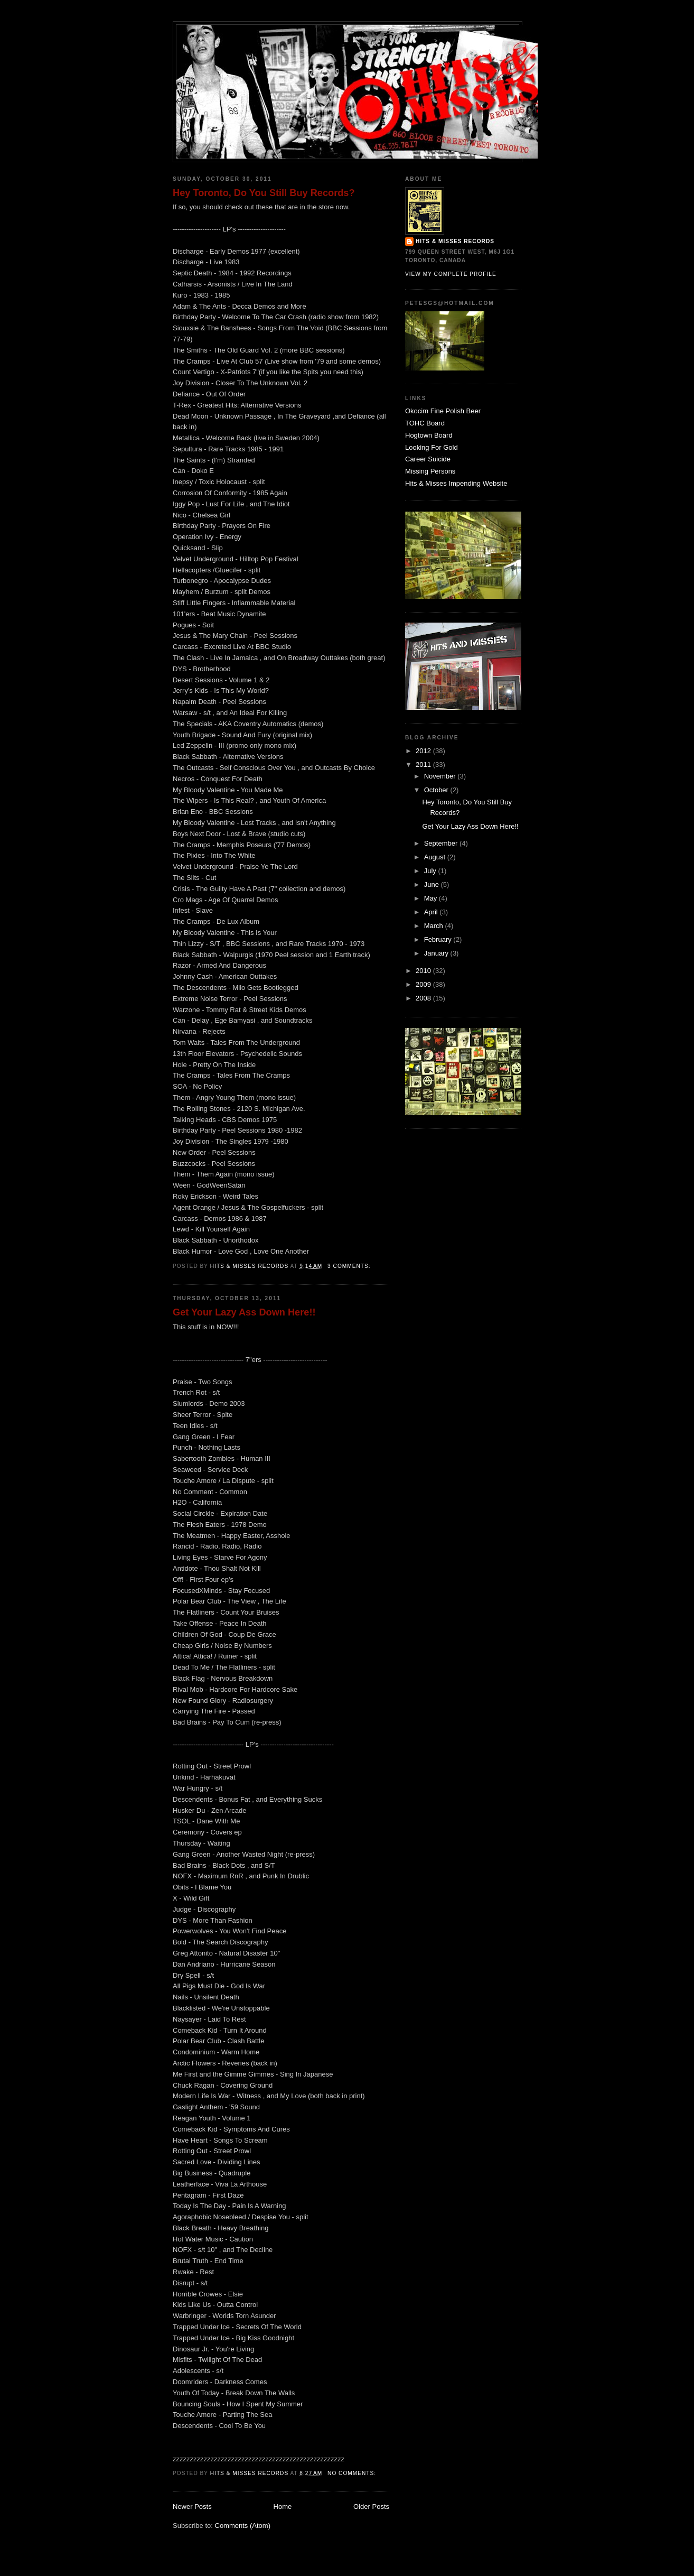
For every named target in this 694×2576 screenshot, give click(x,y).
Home (283, 2506)
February (439, 939)
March (434, 926)
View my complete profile (450, 274)
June (432, 884)
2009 (424, 984)
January (437, 953)
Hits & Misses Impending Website (456, 483)
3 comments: (349, 1266)
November (441, 776)
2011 (424, 764)
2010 (424, 971)
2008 (424, 998)
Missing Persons (430, 471)
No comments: (352, 2473)
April (432, 912)
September (441, 843)
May (431, 898)
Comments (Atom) (242, 2525)
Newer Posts (192, 2506)
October (437, 790)
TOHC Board (425, 423)
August (435, 857)
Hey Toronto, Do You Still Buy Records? (264, 193)
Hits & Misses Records (455, 241)
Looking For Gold (431, 447)
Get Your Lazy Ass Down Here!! (244, 1312)
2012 (424, 751)
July (431, 871)
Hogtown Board (429, 435)
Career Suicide (428, 459)
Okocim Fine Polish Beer (443, 411)
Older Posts (371, 2506)
